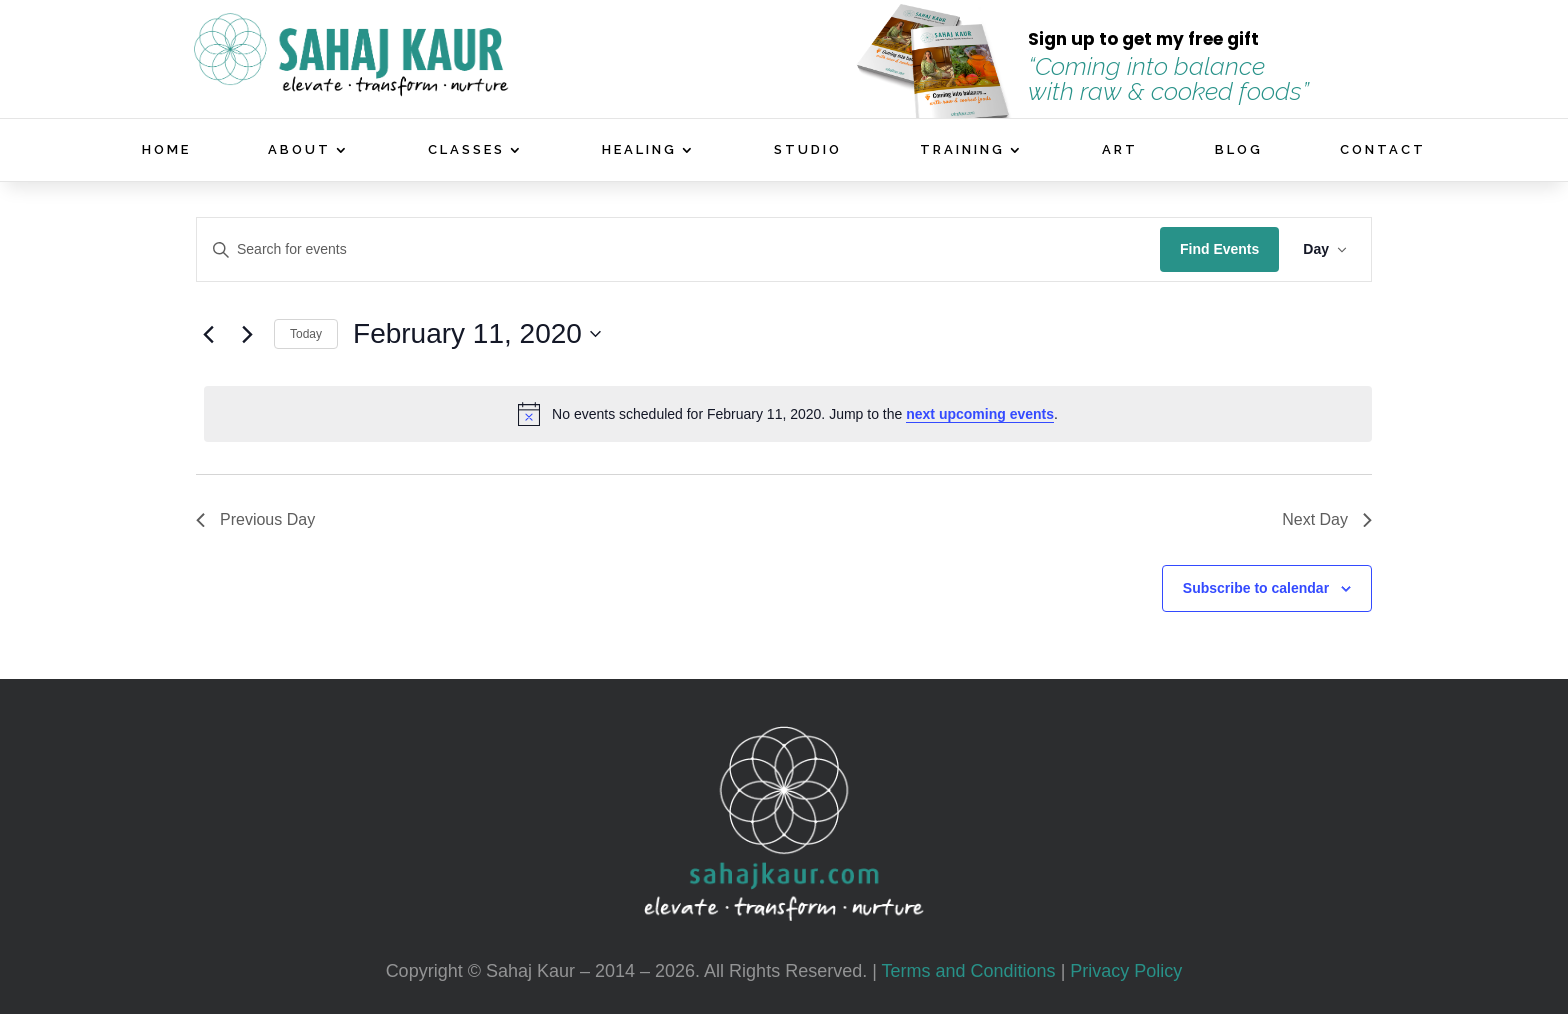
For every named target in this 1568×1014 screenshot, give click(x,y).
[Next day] (247, 334)
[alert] (788, 414)
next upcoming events (980, 414)
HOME (166, 150)
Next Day (1327, 519)
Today (306, 334)
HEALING (639, 150)
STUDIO (808, 150)
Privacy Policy (1126, 971)
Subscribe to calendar (1256, 588)
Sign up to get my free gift (1143, 39)
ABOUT (299, 150)
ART (1120, 150)
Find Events (1219, 249)
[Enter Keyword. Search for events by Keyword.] (678, 249)
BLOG (1239, 150)
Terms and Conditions (969, 971)
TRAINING (962, 150)
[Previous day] (208, 334)
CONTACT (1383, 150)
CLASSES (466, 150)
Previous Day (255, 519)
